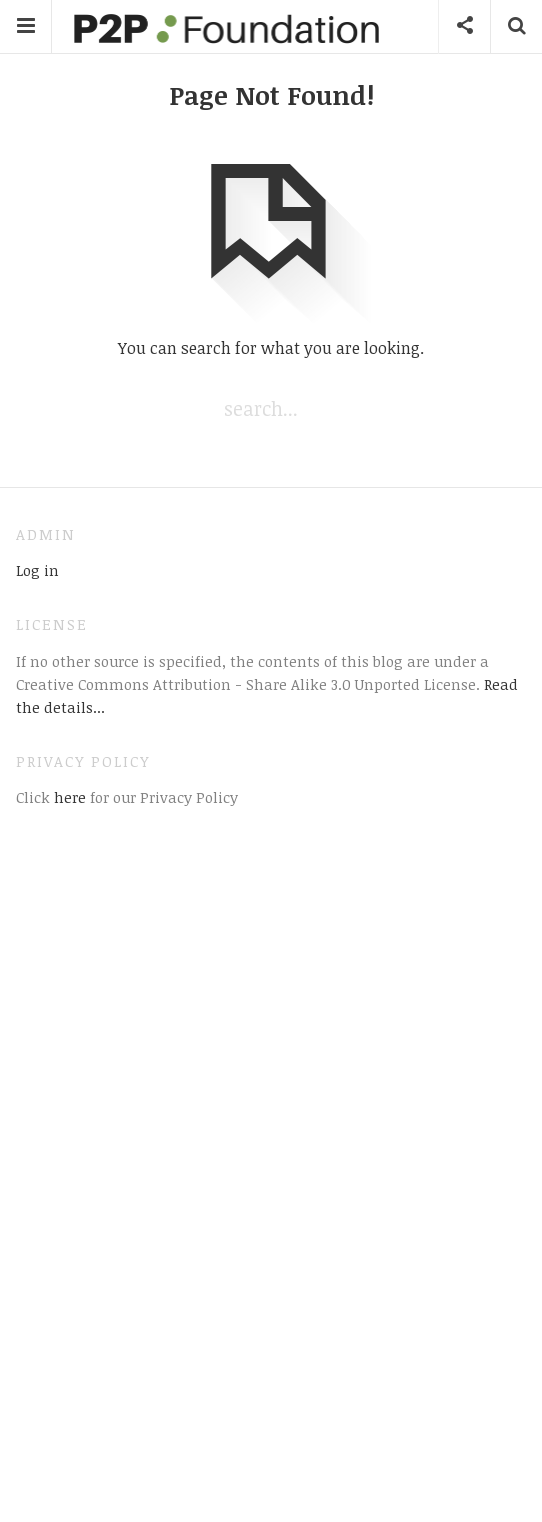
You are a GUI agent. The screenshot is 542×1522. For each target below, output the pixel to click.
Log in (37, 570)
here (68, 797)
